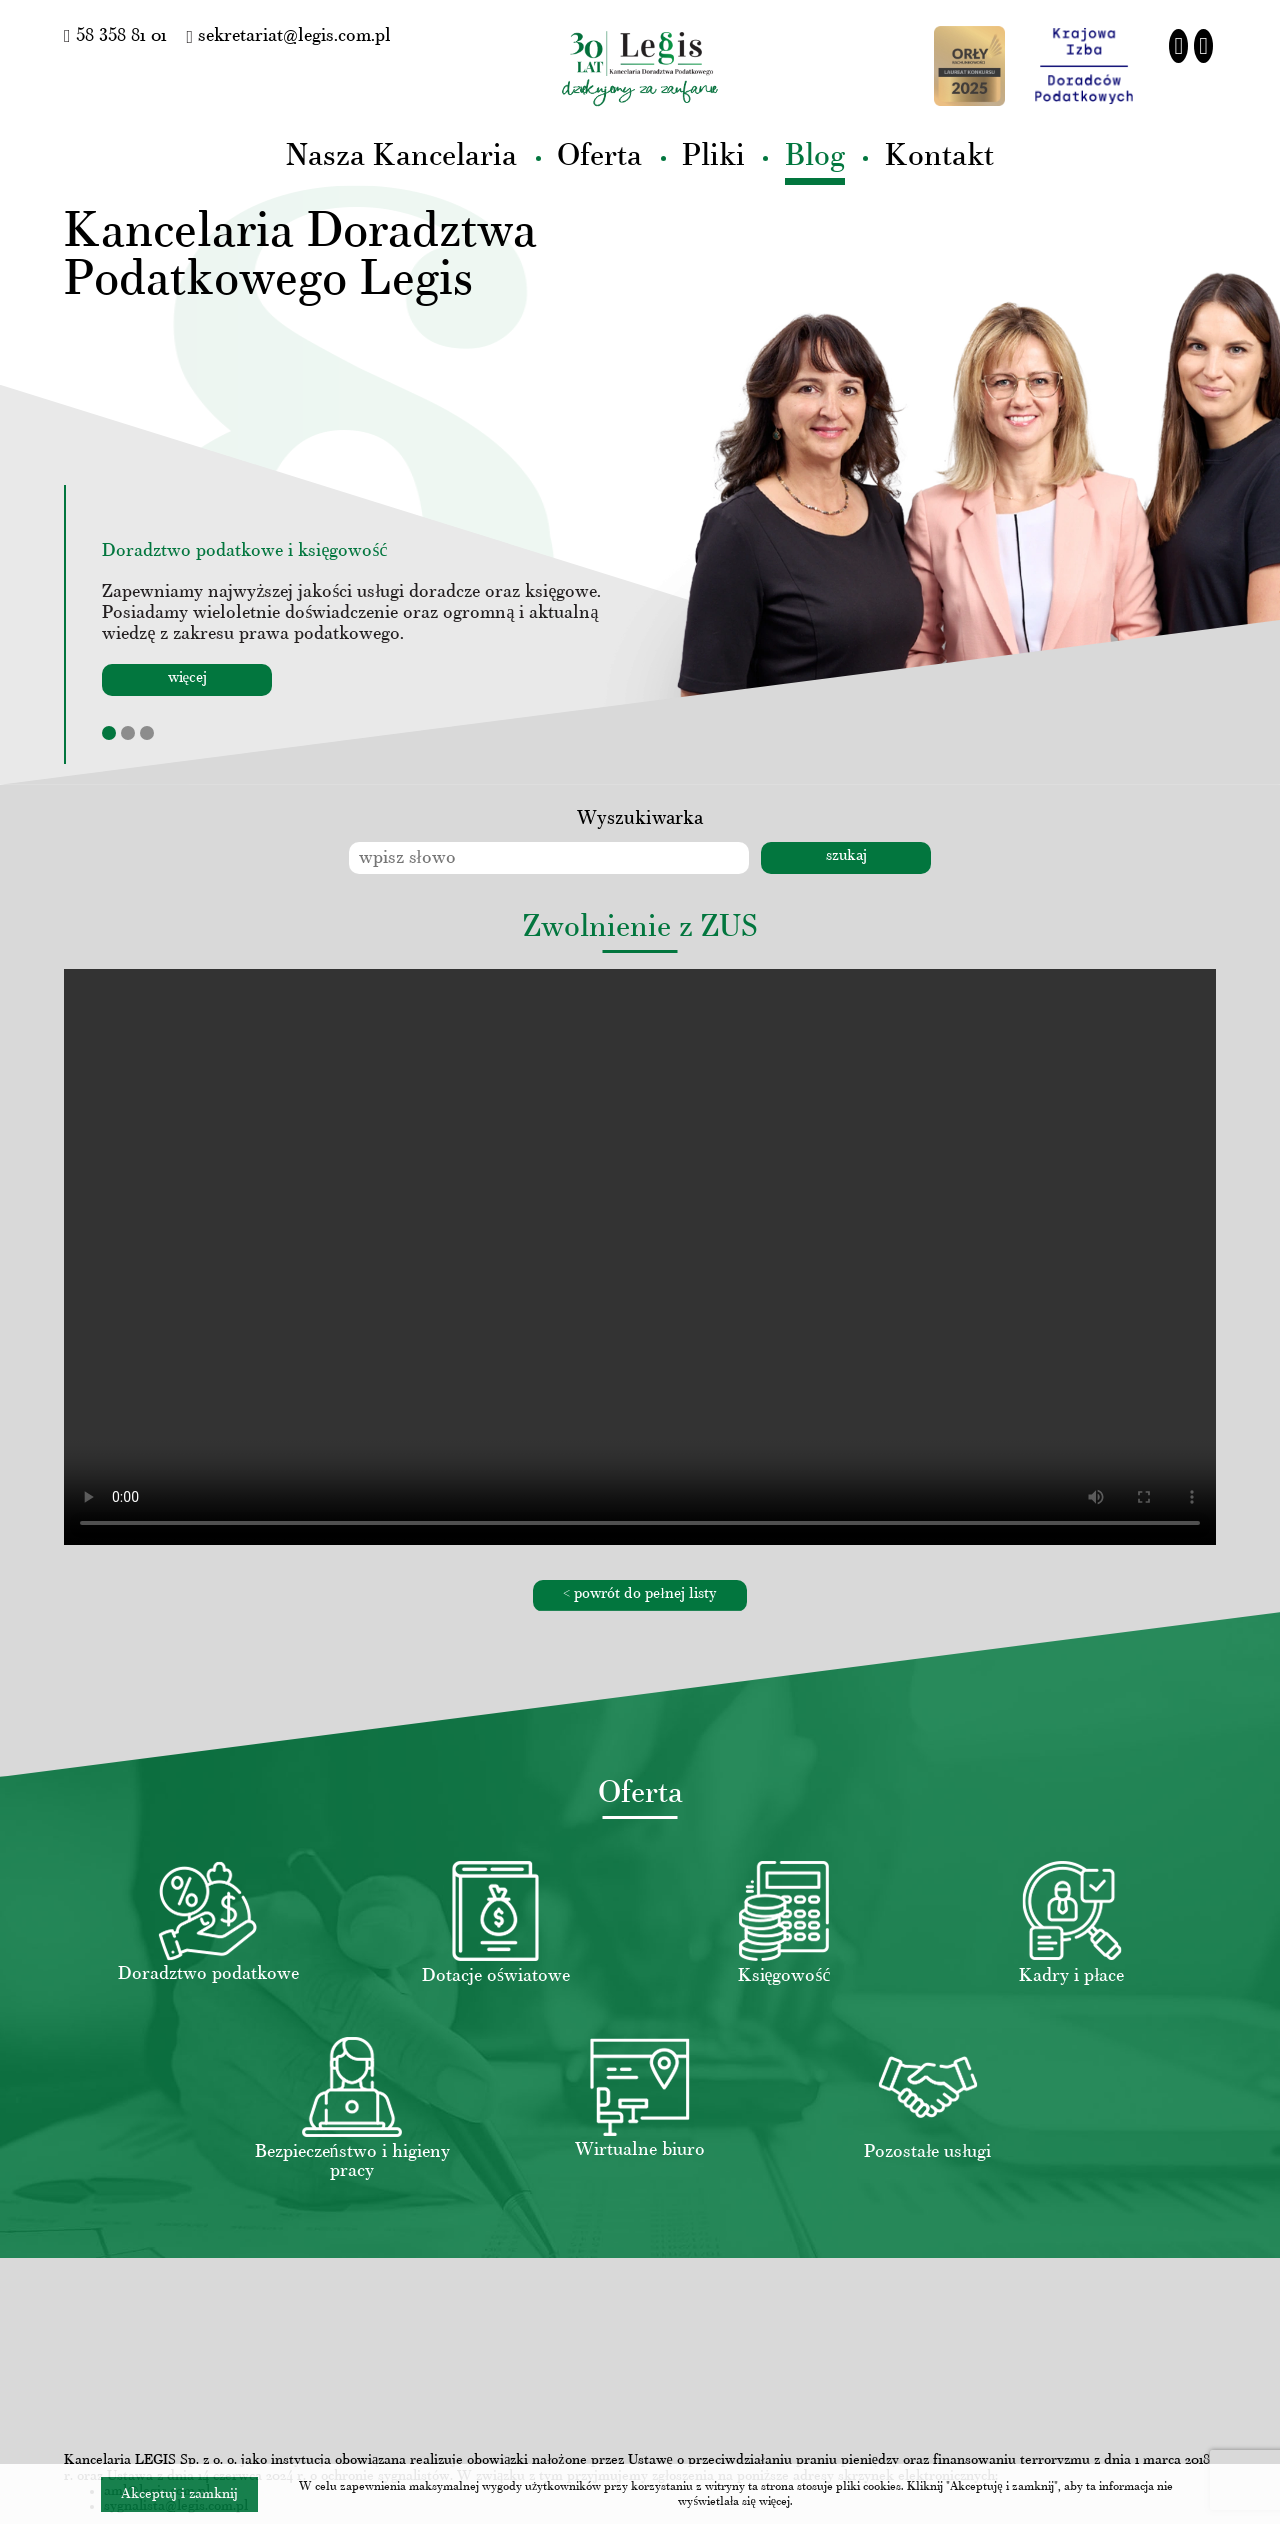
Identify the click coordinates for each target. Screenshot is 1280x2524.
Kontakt (939, 157)
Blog (815, 157)
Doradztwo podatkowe (208, 1974)
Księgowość (784, 1976)
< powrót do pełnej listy (639, 1594)
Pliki (713, 157)
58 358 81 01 (115, 36)
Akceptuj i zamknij (179, 2494)
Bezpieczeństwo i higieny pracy (352, 2162)
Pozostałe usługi (927, 2152)
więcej (188, 678)
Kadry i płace (1071, 1976)
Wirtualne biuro (640, 2150)
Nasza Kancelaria (401, 157)
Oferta (599, 157)
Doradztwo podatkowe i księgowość (244, 551)
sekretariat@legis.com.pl (289, 36)
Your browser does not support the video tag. (640, 1257)
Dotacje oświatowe (496, 1976)
